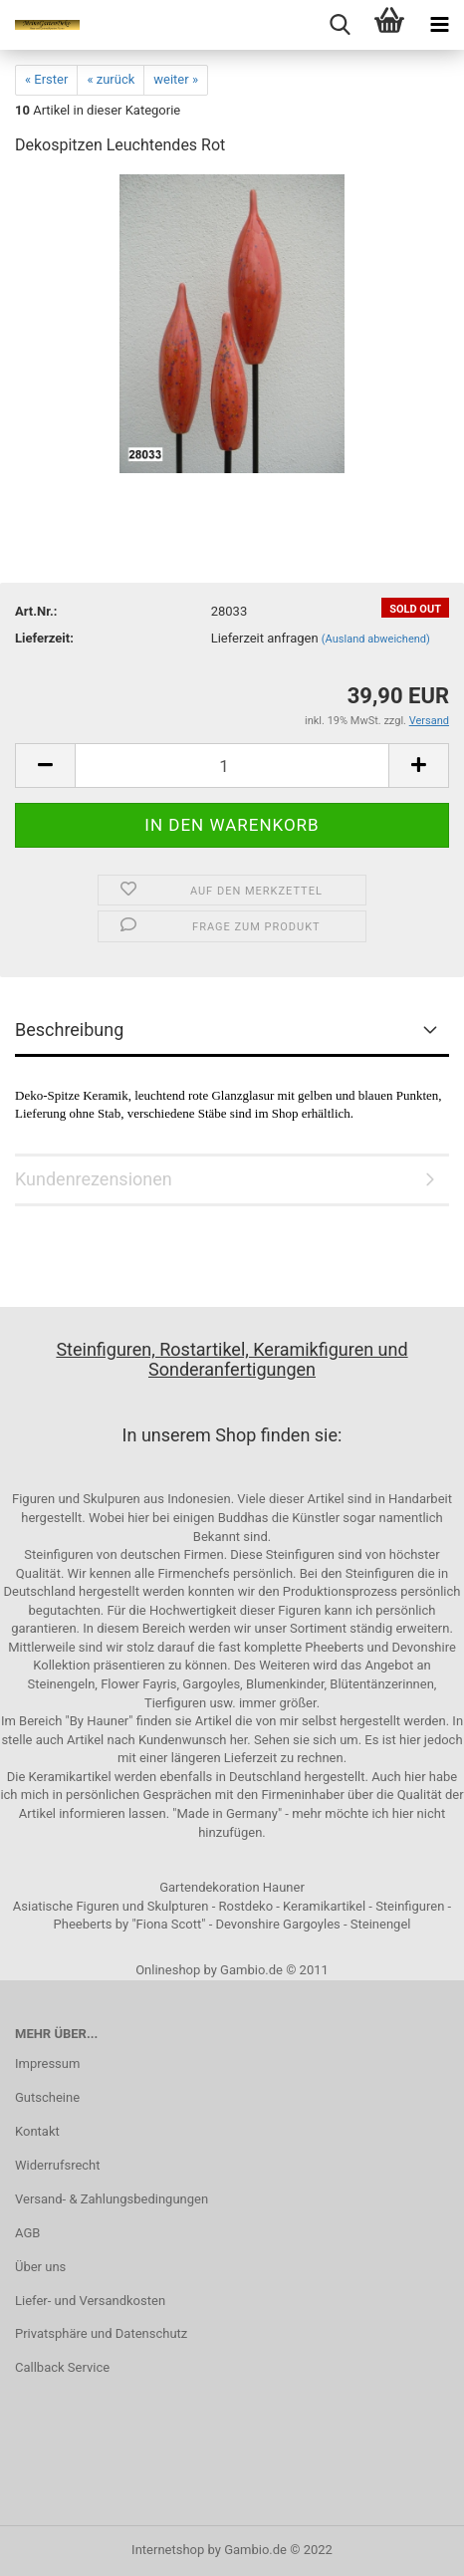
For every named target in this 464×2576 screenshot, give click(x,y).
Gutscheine (47, 2097)
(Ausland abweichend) (376, 639)
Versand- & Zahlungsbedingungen (111, 2198)
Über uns (40, 2266)
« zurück (110, 79)
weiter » (175, 79)
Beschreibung (69, 1029)
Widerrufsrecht (58, 2165)
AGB (27, 2232)
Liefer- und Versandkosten (90, 2300)
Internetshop (167, 2549)
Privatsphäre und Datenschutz (101, 2333)
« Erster (46, 79)
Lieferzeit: (44, 638)
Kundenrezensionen (93, 1178)
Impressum (47, 2063)
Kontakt (37, 2131)
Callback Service (62, 2367)
